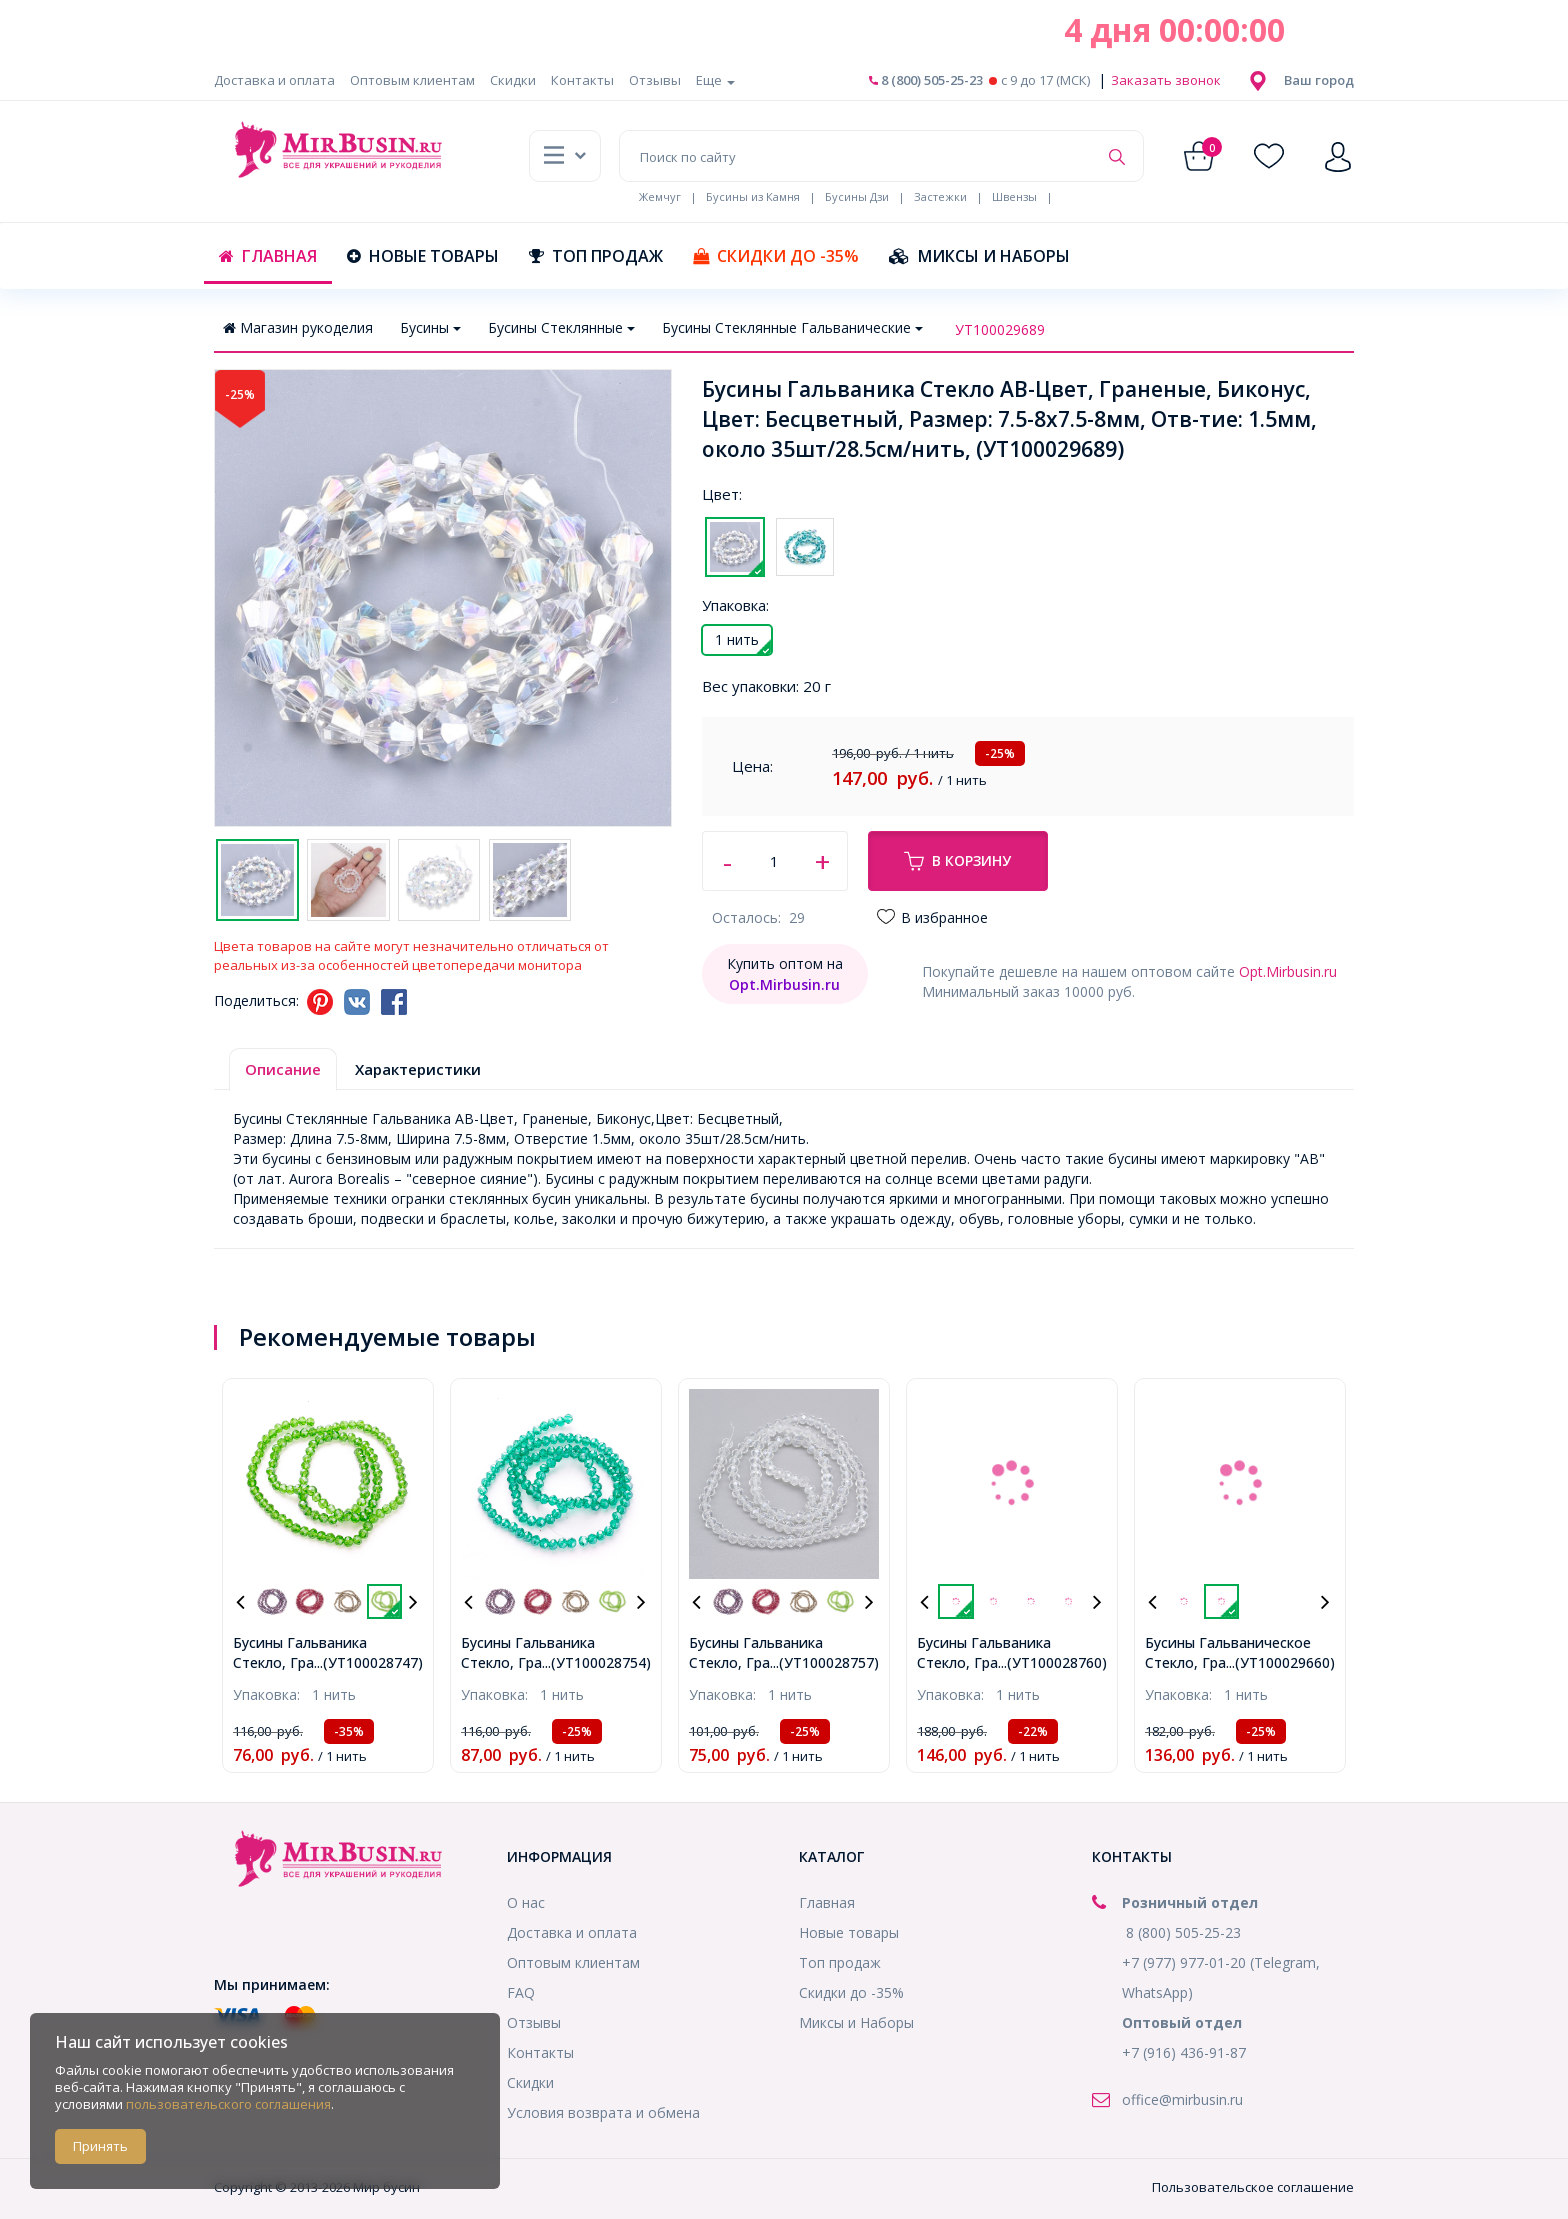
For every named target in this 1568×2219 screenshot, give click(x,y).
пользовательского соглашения (228, 2104)
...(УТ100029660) (1280, 1662)
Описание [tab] (283, 1069)
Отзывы (655, 80)
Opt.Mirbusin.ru (1288, 971)
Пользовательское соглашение (1253, 2187)
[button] (1319, 80)
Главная (268, 256)
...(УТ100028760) (1052, 1662)
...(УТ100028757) (824, 1662)
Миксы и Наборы (979, 256)
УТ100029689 (1000, 329)
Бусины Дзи (857, 196)
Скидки (513, 80)
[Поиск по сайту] (858, 156)
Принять (100, 2146)
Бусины (430, 327)
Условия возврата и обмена (603, 2112)
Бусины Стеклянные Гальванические (792, 327)
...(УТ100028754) (596, 1662)
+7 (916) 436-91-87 (1184, 2052)
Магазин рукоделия (298, 327)
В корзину (957, 861)
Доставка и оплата (274, 80)
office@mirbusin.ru (1182, 2099)
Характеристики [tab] (418, 1069)
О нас (526, 1902)
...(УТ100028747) (368, 1662)
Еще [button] (715, 80)
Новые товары (423, 256)
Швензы (1014, 196)
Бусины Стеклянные (561, 327)
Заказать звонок (1164, 80)
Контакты (582, 80)
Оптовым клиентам (412, 80)
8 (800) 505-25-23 (926, 80)
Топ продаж (596, 256)
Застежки (940, 196)
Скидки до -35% (776, 256)
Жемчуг (660, 196)
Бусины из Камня (753, 196)
